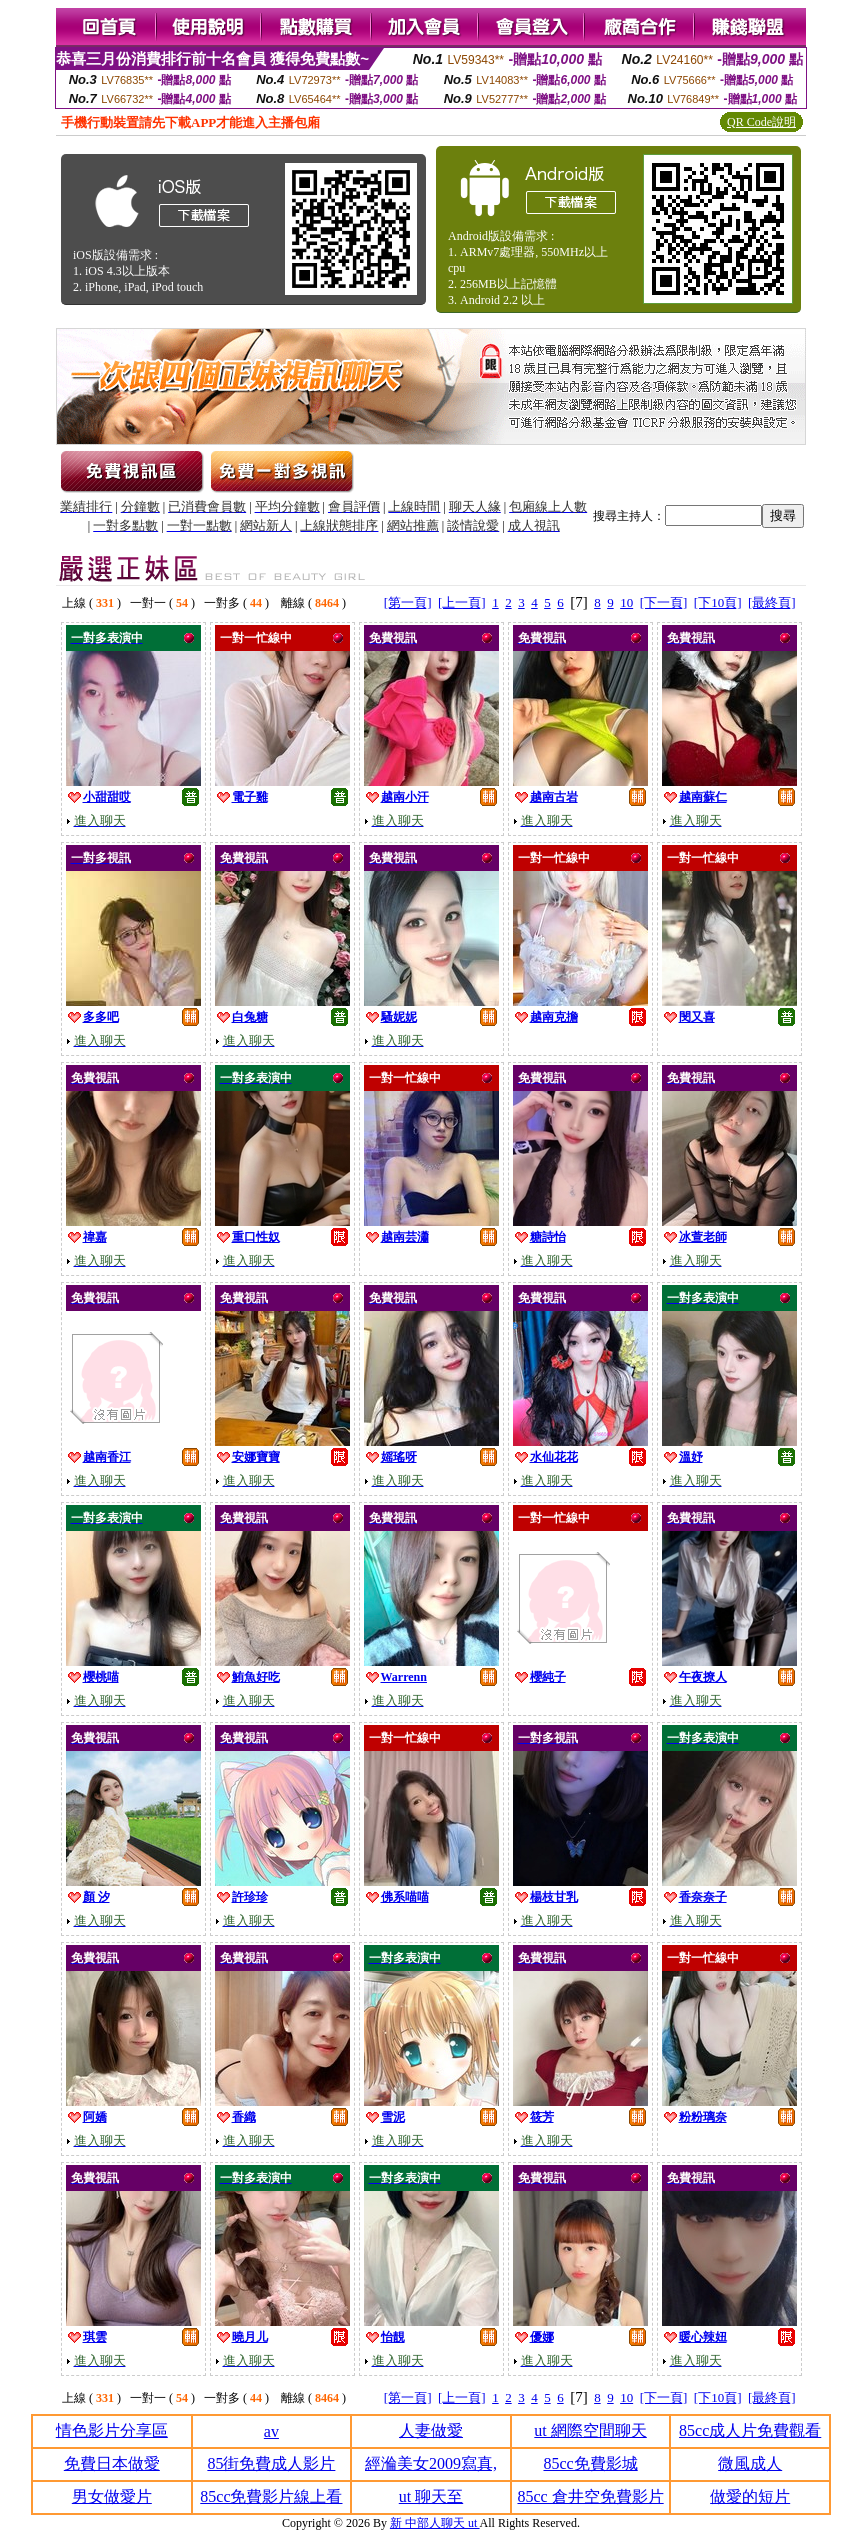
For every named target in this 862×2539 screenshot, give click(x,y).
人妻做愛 (431, 2430)
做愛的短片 (750, 2496)
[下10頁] (718, 602)
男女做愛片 (112, 2496)
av (271, 2431)
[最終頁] (772, 602)
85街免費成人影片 (271, 2463)
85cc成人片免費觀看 (750, 2430)
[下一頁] (664, 602)
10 (626, 602)
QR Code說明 (761, 122)
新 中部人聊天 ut (435, 2523)
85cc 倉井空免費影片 (590, 2496)
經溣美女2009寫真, (431, 2463)
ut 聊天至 (431, 2496)
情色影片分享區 (112, 2430)
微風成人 (750, 2463)
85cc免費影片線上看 (271, 2496)
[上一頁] (462, 602)
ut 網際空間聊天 (590, 2430)
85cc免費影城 (590, 2463)
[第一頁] (408, 602)
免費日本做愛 (112, 2463)
